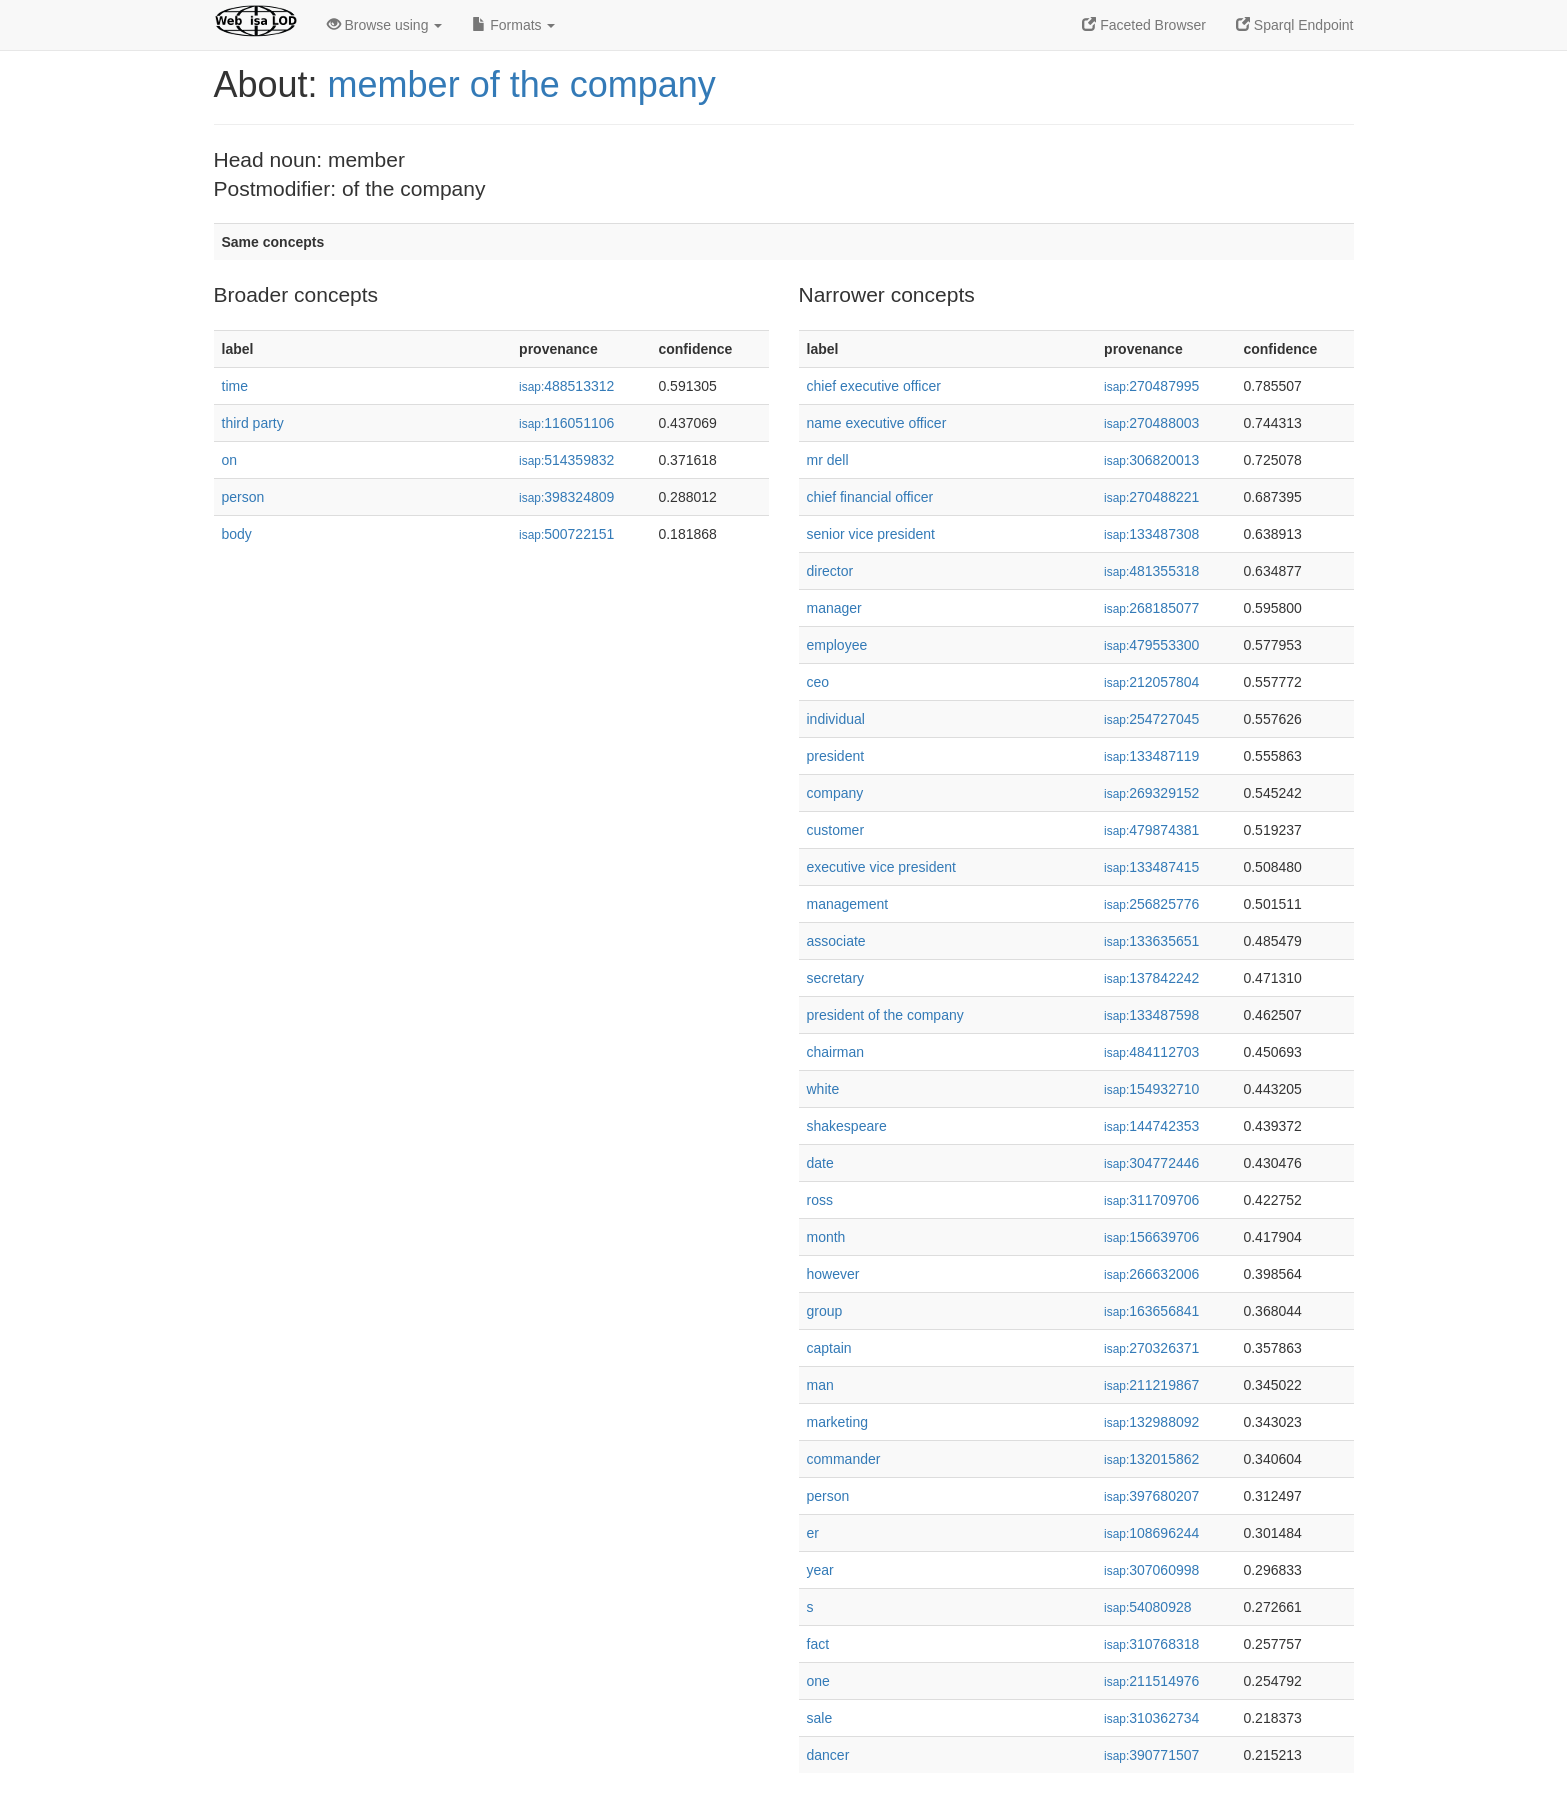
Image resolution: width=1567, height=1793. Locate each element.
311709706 (1151, 1200)
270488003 (1151, 423)
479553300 (1151, 645)
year (820, 1570)
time (235, 386)
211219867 (1151, 1385)
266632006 (1151, 1274)
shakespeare (847, 1126)
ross (820, 1200)
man (820, 1385)
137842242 (1151, 978)
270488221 (1151, 497)
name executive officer (877, 423)
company (835, 793)
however (833, 1274)
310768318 (1151, 1644)
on (230, 460)
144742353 (1151, 1126)
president (836, 756)
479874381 (1151, 830)
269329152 (1151, 793)
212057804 (1151, 682)
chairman (836, 1052)
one (818, 1681)
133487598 (1151, 1015)
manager (834, 608)
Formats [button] (513, 25)
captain (829, 1348)
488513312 (566, 386)
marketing (837, 1422)
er (813, 1533)
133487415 (1151, 867)
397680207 (1151, 1496)
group (825, 1311)
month (826, 1237)
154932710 (1151, 1089)
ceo (818, 682)
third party (253, 423)
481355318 (1151, 571)
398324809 (566, 497)
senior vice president (871, 534)
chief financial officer (870, 497)
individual (836, 719)
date (820, 1163)
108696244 (1151, 1533)
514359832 (566, 460)
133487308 (1151, 534)
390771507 (1151, 1755)
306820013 (1151, 460)
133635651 (1151, 941)
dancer (828, 1755)
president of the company (885, 1015)
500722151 (566, 534)
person (243, 497)
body (237, 534)
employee (837, 645)
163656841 (1151, 1311)
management (848, 904)
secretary (836, 978)
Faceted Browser (1144, 25)
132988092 (1151, 1422)
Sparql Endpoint (1295, 25)
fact (818, 1644)
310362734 (1151, 1718)
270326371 (1151, 1348)
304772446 (1151, 1163)
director (830, 571)
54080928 (1147, 1607)
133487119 (1151, 756)
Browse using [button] (385, 25)
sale (820, 1718)
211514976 (1151, 1681)
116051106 (566, 423)
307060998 (1151, 1570)
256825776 (1151, 904)
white (823, 1089)
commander (844, 1459)
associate (836, 941)
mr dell (828, 460)
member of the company (522, 84)
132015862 (1151, 1459)
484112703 (1151, 1052)
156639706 (1151, 1237)
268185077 (1151, 608)
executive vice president (881, 867)
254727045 (1151, 719)
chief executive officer (874, 386)
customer (836, 830)
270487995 (1151, 386)
